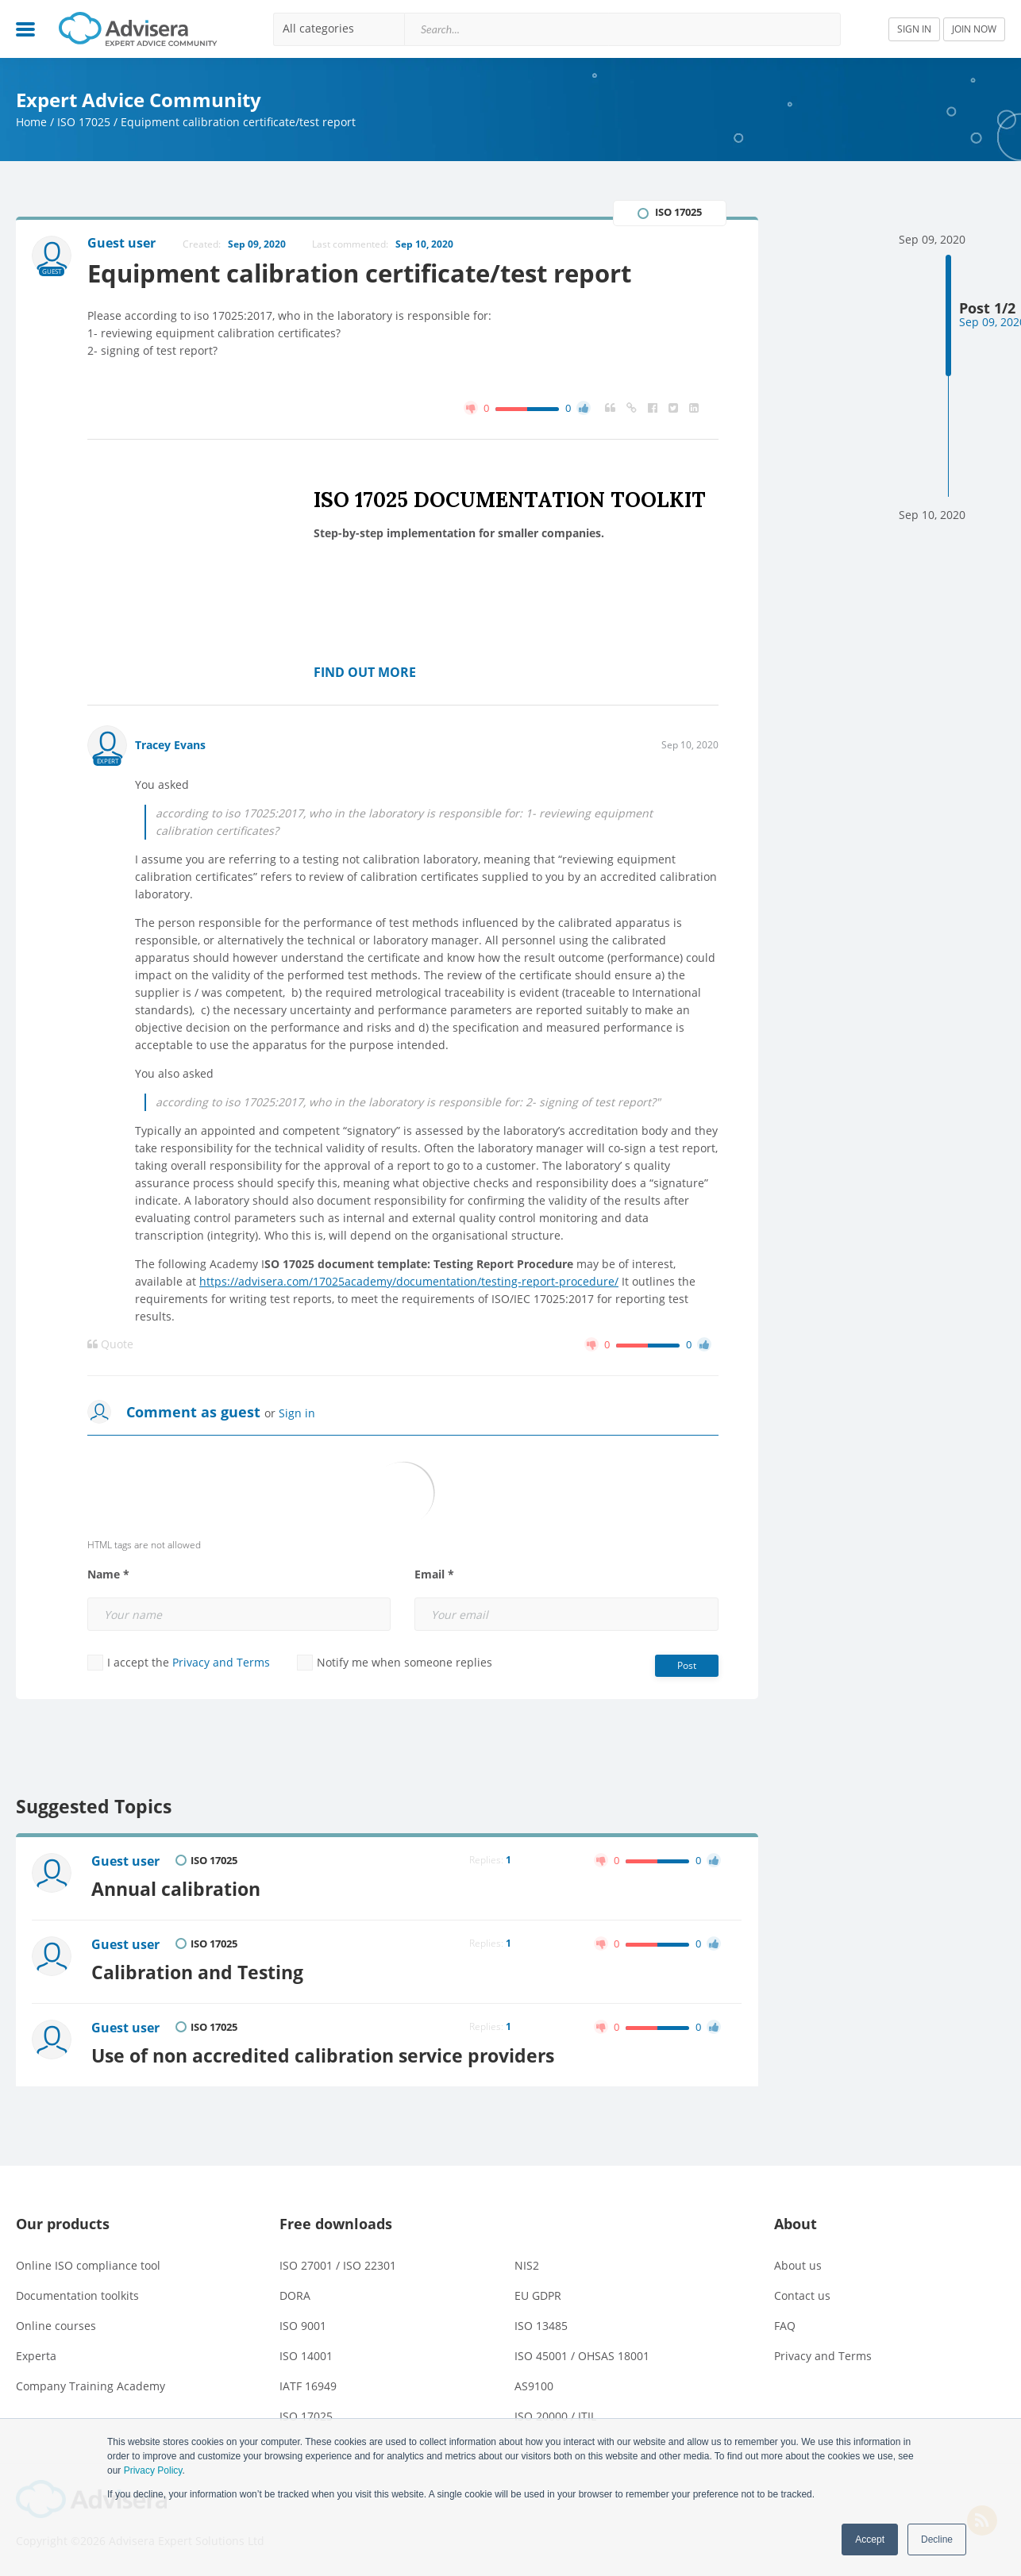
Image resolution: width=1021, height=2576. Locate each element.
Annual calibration (175, 1888)
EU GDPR (537, 2295)
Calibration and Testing (197, 1972)
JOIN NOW (974, 29)
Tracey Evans (170, 744)
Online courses (56, 2325)
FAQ (785, 2325)
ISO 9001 (302, 2325)
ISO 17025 (83, 121)
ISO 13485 (541, 2325)
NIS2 (526, 2265)
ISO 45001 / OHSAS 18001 (581, 2355)
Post (686, 1665)
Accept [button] (869, 2539)
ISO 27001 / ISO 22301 (337, 2265)
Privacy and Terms (221, 1662)
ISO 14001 (306, 2355)
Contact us (802, 2295)
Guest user (125, 1861)
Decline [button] (937, 2539)
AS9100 (533, 2385)
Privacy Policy (153, 2470)
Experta (36, 2355)
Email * (434, 1574)
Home (31, 121)
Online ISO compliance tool (88, 2265)
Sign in (297, 1413)
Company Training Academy (90, 2385)
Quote (110, 1344)
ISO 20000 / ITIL (555, 2416)
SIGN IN (914, 29)
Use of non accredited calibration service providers (322, 2055)
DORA (294, 2295)
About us (798, 2265)
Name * (108, 1574)
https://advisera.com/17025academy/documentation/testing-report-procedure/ (408, 1281)
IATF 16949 (308, 2385)
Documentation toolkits (77, 2295)
